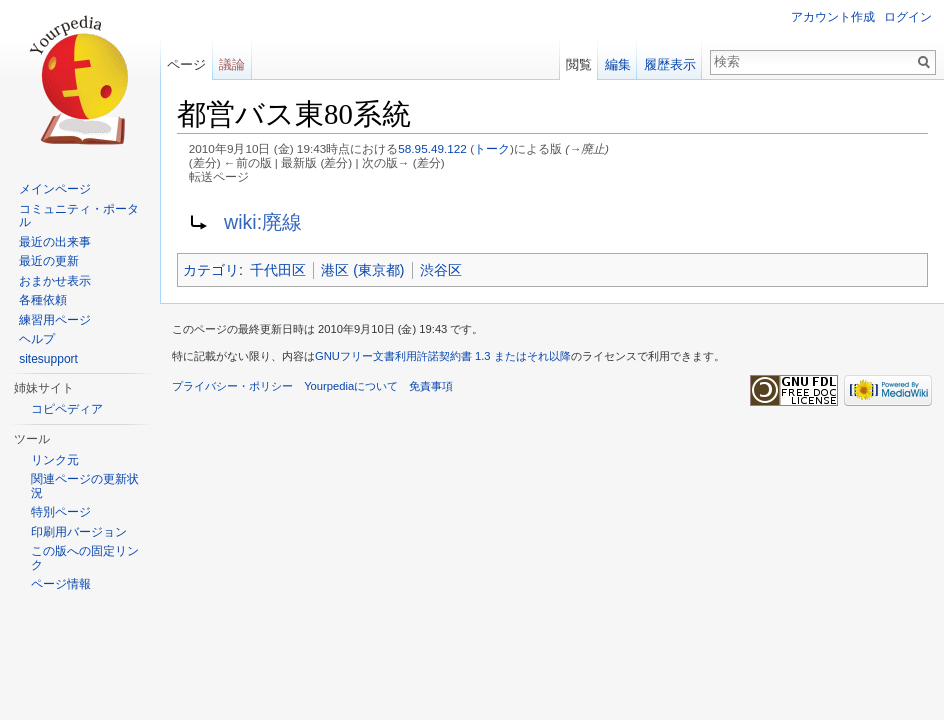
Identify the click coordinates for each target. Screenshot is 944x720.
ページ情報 (61, 584)
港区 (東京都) (362, 270)
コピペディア (67, 409)
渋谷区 (441, 270)
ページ (186, 64)
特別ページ (61, 512)
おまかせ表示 (55, 281)
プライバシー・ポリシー (232, 386)
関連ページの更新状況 (85, 486)
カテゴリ (211, 270)
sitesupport (48, 359)
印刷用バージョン (79, 532)
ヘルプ (37, 339)
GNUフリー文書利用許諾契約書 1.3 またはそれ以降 (443, 356)
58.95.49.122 (432, 148)
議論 (232, 64)
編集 (618, 64)
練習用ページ (55, 320)
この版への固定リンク (85, 558)
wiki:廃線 (263, 222)
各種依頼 (43, 300)
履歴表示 (670, 64)
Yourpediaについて (351, 386)
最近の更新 (49, 261)
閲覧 (579, 64)
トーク (492, 148)
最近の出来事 (55, 242)
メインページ (55, 189)
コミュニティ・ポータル (79, 216)
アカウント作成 (833, 17)
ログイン (908, 17)
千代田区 (278, 270)
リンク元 (55, 460)
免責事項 (431, 386)
